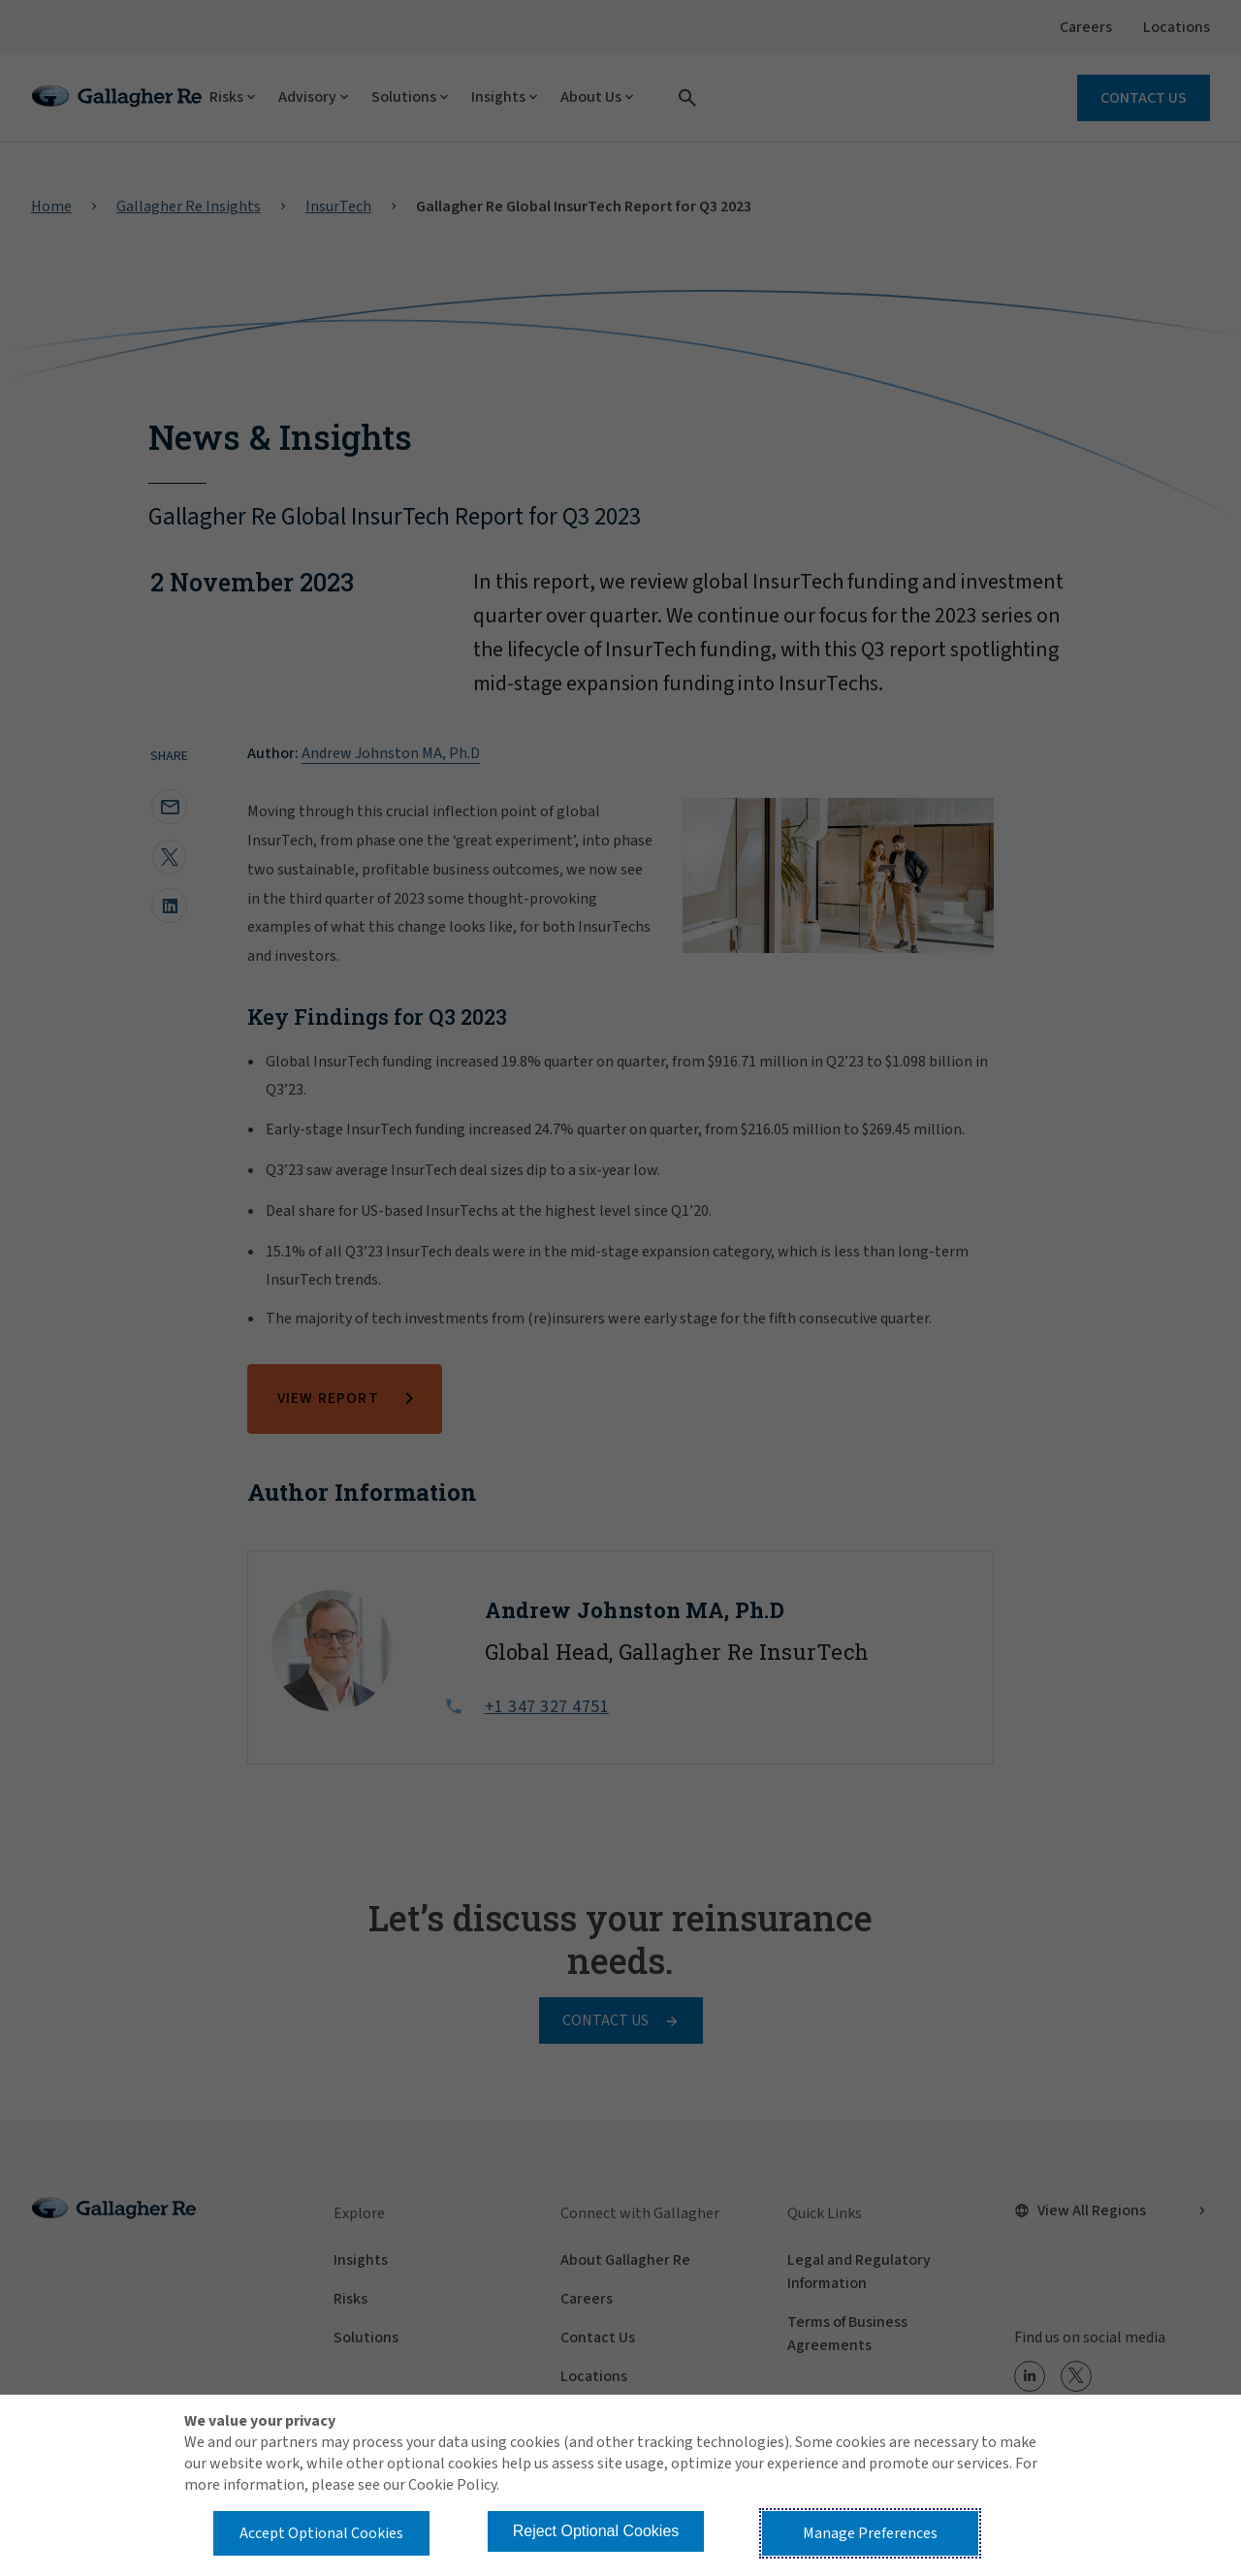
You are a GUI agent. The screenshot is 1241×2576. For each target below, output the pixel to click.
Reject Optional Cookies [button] (596, 2531)
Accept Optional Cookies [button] (321, 2533)
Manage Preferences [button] (870, 2533)
